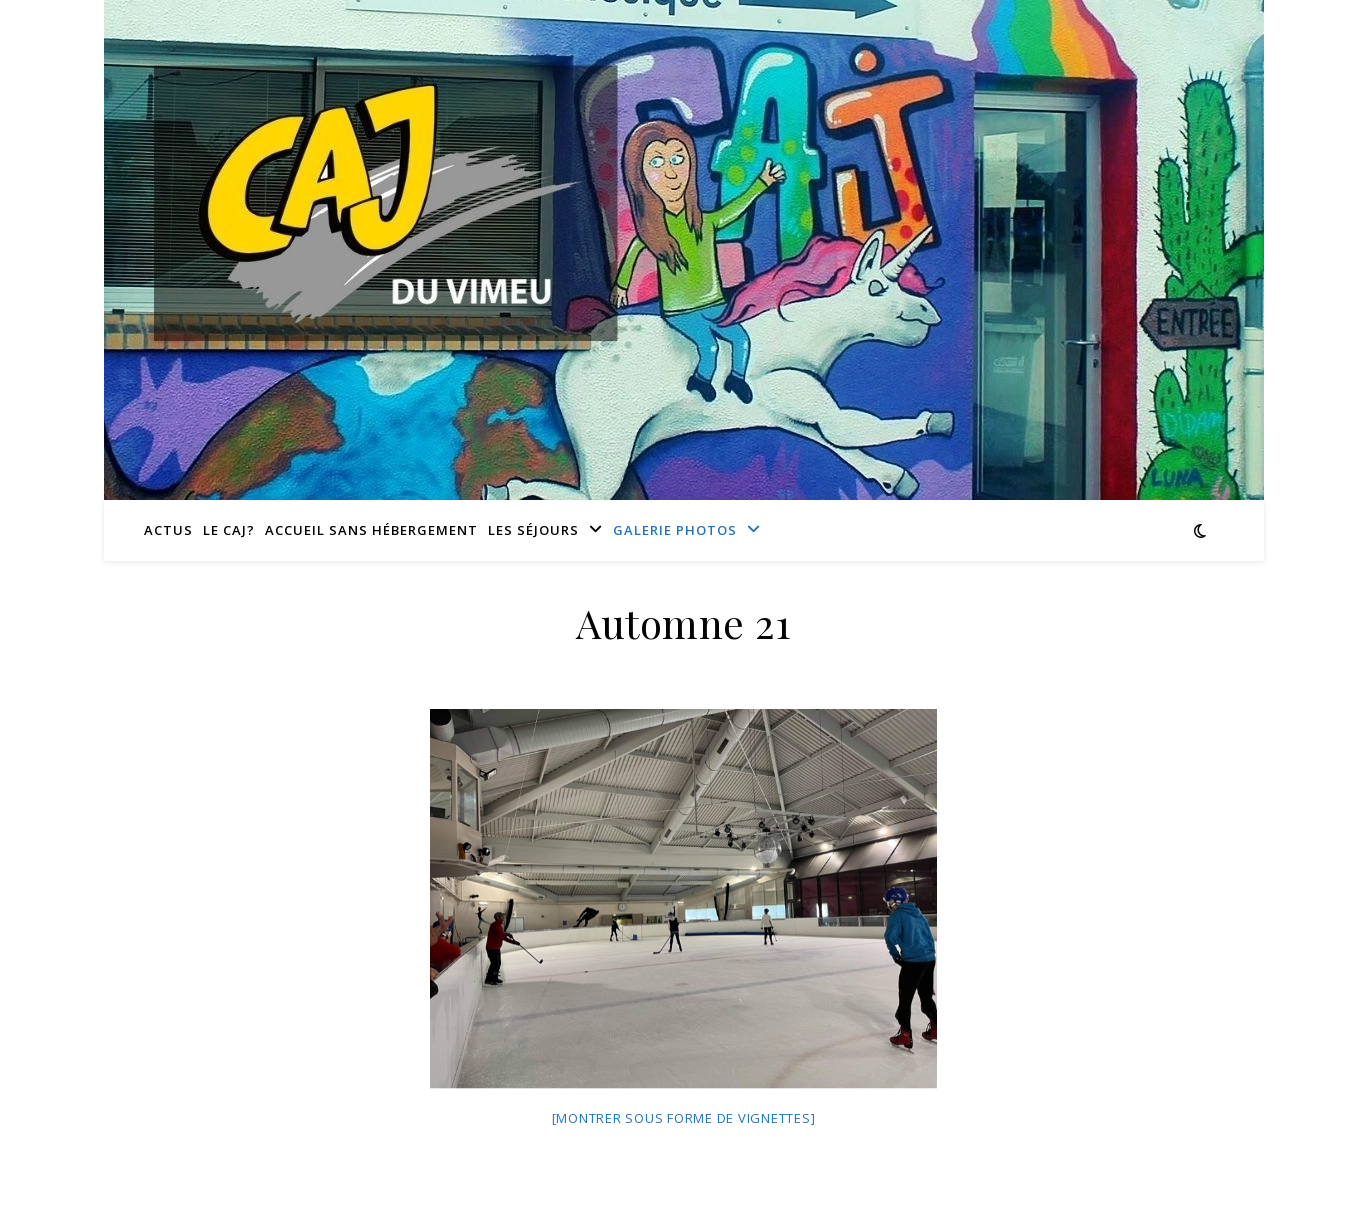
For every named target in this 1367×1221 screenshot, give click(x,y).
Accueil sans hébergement (371, 530)
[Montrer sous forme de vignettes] (684, 1118)
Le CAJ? (229, 530)
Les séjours (533, 530)
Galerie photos (675, 530)
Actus (168, 530)
